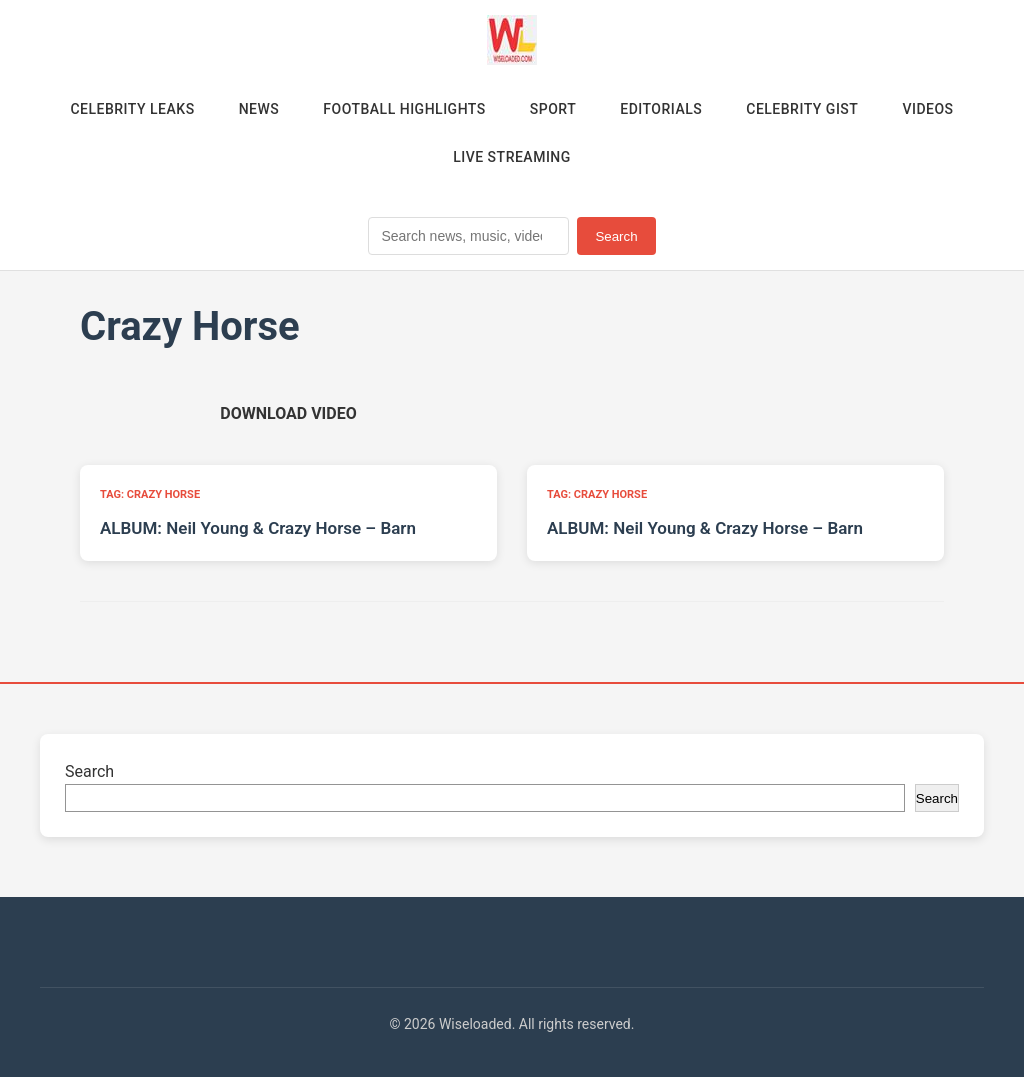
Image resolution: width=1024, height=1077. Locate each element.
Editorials (661, 109)
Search (616, 236)
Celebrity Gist (802, 109)
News (259, 109)
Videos (927, 109)
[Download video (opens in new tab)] (288, 413)
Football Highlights (404, 109)
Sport (553, 109)
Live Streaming (512, 157)
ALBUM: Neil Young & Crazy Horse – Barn (258, 528)
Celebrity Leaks (132, 109)
